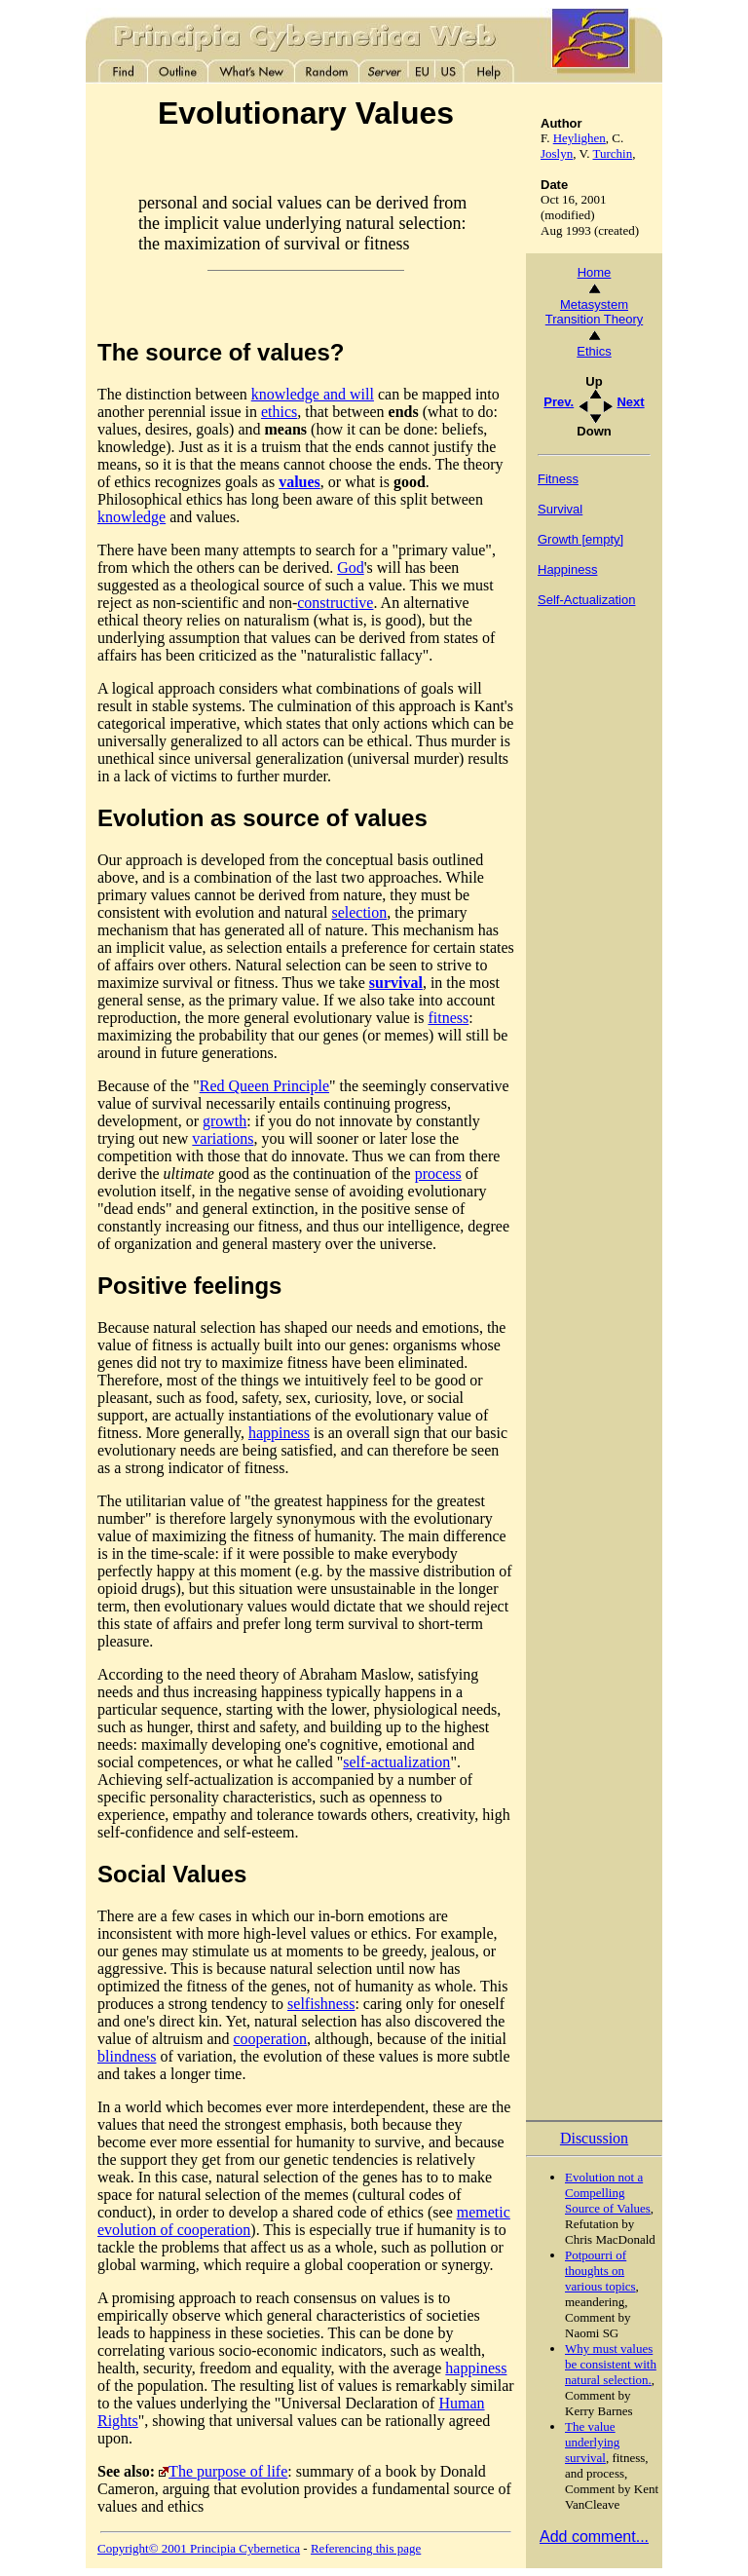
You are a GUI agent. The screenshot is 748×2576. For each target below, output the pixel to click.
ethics (279, 411)
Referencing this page (366, 2548)
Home (595, 272)
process (438, 1173)
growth (224, 1121)
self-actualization (396, 1762)
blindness (126, 2056)
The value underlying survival (592, 2442)
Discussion (594, 2138)
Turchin (612, 153)
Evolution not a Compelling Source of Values (608, 2193)
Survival (560, 509)
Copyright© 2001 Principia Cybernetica (198, 2548)
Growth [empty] (580, 539)
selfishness (321, 2003)
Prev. (558, 402)
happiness (279, 1432)
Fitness (558, 479)
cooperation (271, 2038)
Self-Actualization (586, 599)
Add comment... (594, 2536)
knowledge (131, 517)
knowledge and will (312, 394)
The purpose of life (227, 2471)
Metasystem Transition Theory (594, 311)
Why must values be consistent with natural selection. (610, 2364)
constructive (335, 602)
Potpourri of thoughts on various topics (600, 2270)
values (299, 482)
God (350, 567)
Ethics (594, 351)
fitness (448, 1017)
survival (396, 982)
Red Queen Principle (264, 1086)
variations (222, 1138)
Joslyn (557, 153)
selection (359, 912)
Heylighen (579, 138)
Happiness (567, 569)
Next (630, 402)
